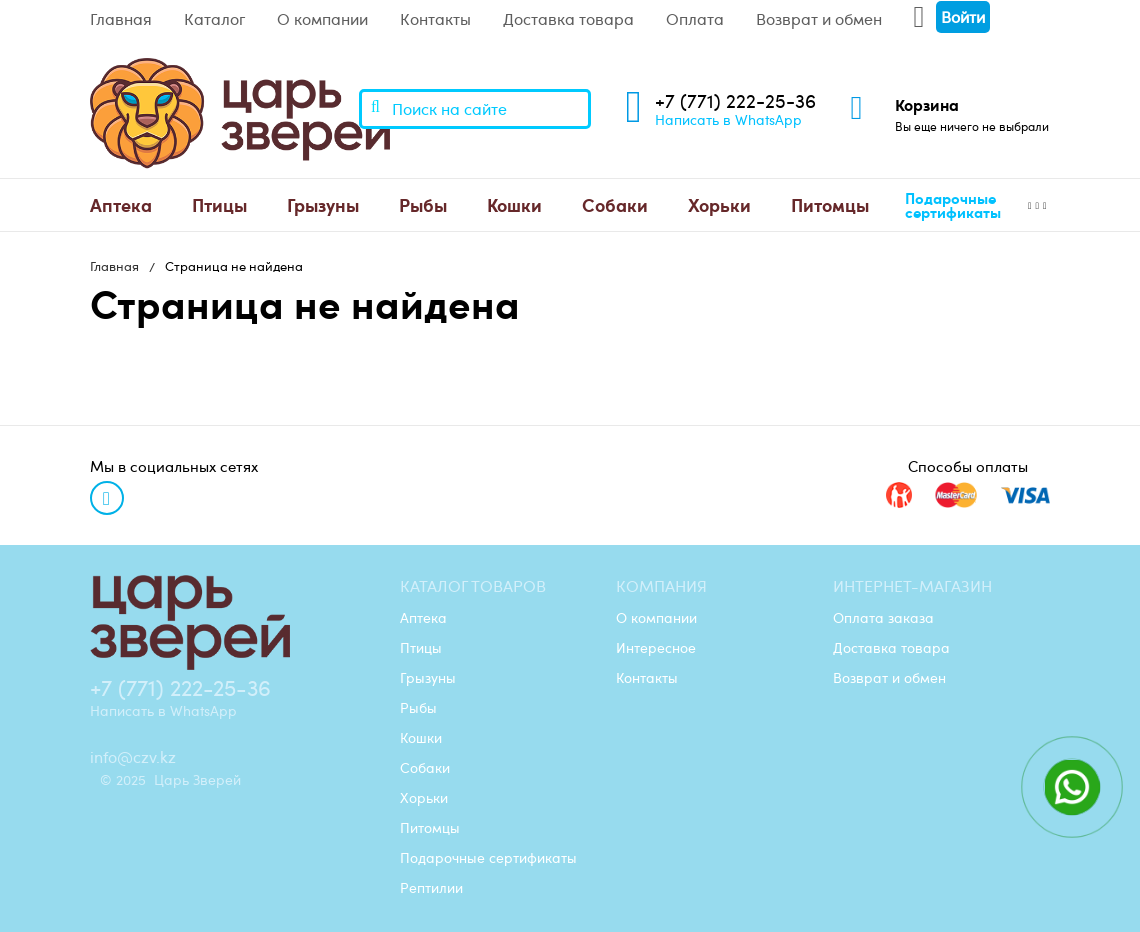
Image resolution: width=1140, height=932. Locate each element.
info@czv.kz (133, 757)
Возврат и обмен (819, 19)
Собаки (615, 204)
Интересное (656, 647)
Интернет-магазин (912, 586)
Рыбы (423, 204)
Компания (661, 586)
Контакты (435, 19)
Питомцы (830, 204)
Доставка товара (568, 19)
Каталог (214, 19)
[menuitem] (121, 205)
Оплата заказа (883, 617)
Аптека (121, 204)
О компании (322, 19)
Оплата (695, 19)
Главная (121, 19)
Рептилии (431, 887)
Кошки (514, 204)
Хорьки (719, 204)
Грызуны (323, 204)
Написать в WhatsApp (728, 119)
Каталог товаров (473, 586)
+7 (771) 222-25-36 (735, 100)
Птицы (219, 204)
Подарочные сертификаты (953, 205)
